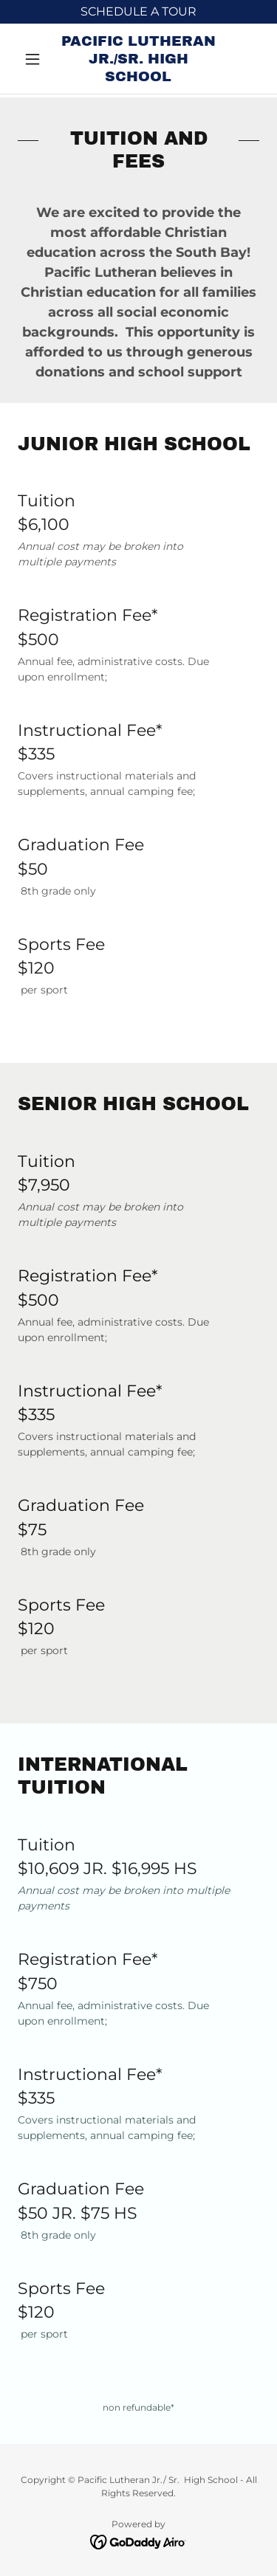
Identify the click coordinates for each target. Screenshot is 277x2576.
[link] (138, 58)
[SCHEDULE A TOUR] (138, 12)
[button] (36, 59)
